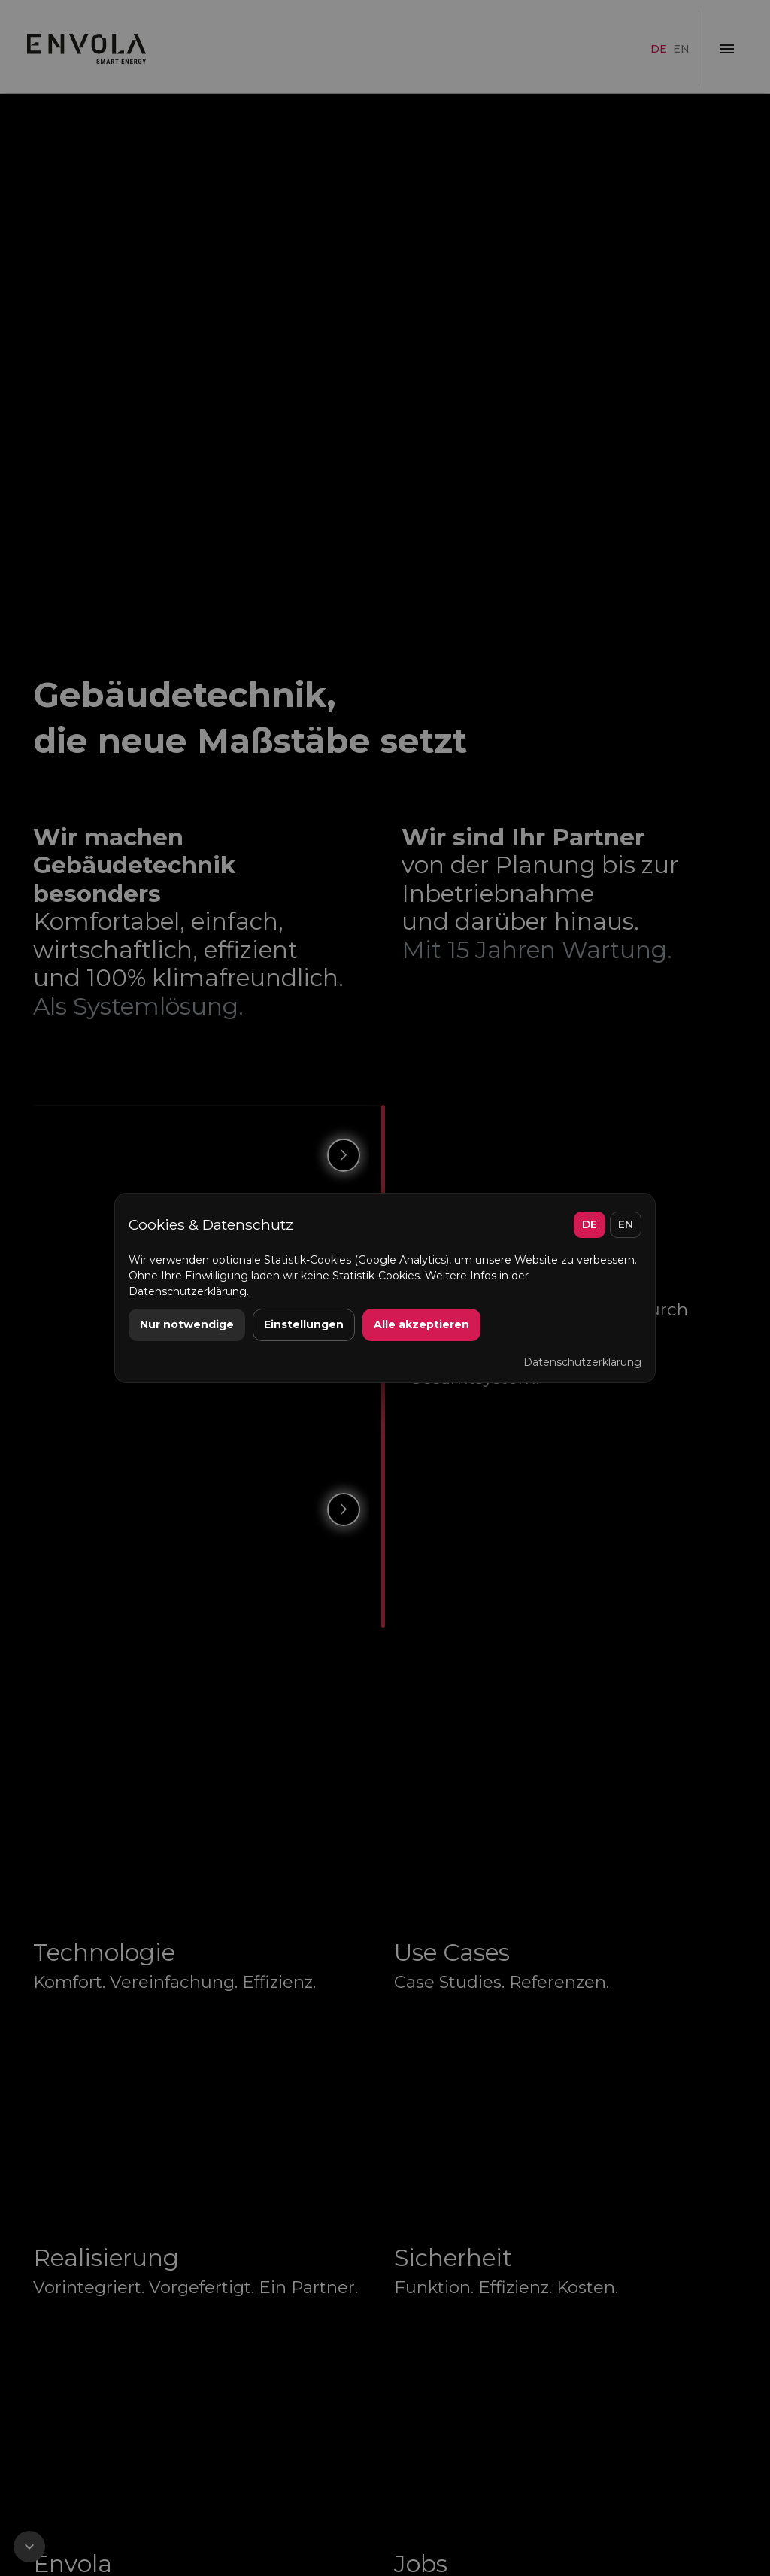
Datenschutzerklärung (582, 1362)
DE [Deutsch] (589, 1224)
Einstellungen (304, 1324)
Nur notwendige (187, 1324)
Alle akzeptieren (421, 1324)
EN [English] (625, 1224)
